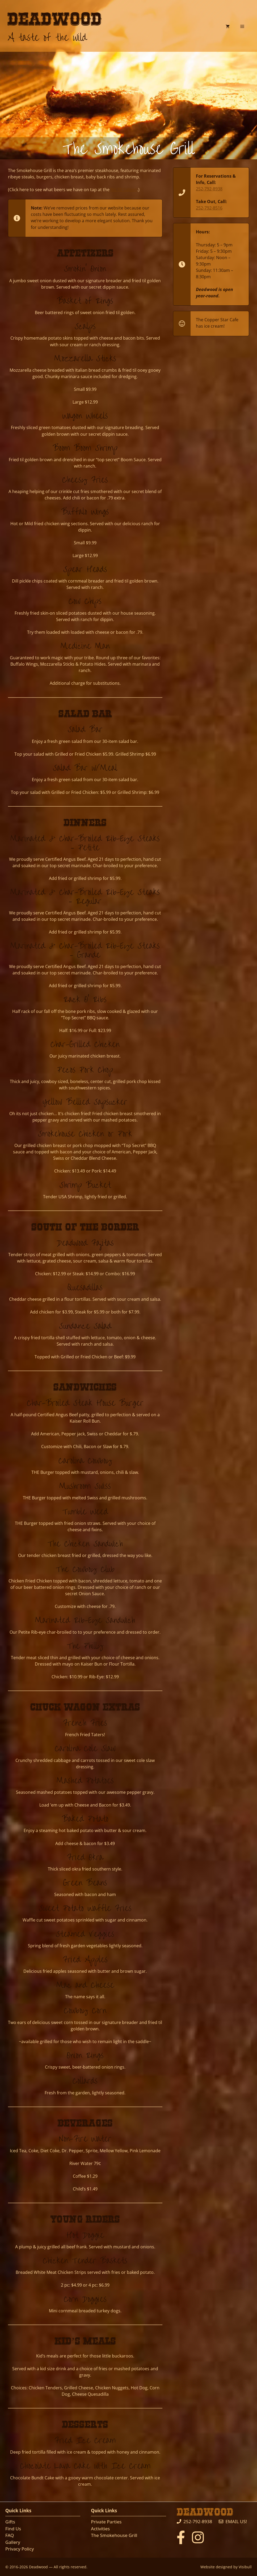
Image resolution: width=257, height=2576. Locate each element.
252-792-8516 (209, 208)
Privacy (12, 2549)
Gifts (10, 2522)
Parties (114, 2522)
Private (99, 2522)
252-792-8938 (209, 189)
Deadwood (54, 19)
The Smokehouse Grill (114, 2535)
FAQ (9, 2535)
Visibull (245, 2566)
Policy (27, 2549)
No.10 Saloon (124, 189)
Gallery (12, 2542)
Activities (100, 2529)
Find (10, 2529)
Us (18, 2529)
